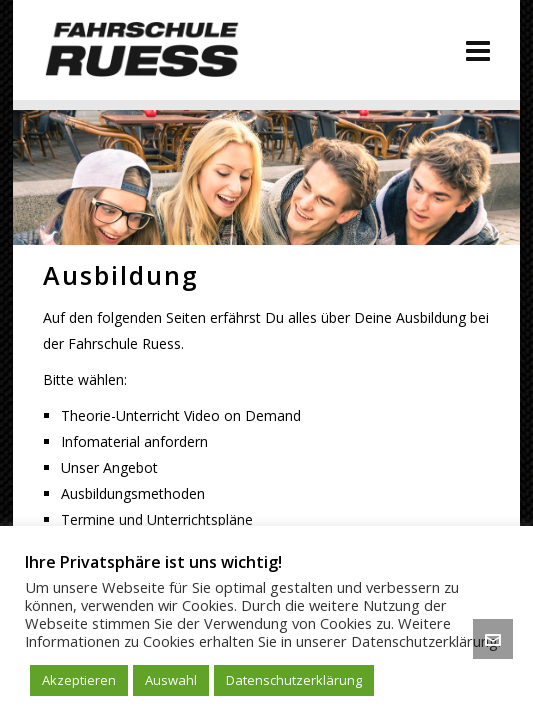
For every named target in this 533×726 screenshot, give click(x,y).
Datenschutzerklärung (294, 680)
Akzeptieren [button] (79, 680)
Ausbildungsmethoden (133, 493)
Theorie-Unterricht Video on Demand (181, 415)
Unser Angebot (109, 467)
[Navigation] (478, 50)
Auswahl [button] (171, 680)
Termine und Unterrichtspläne (157, 519)
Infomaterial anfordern (134, 441)
